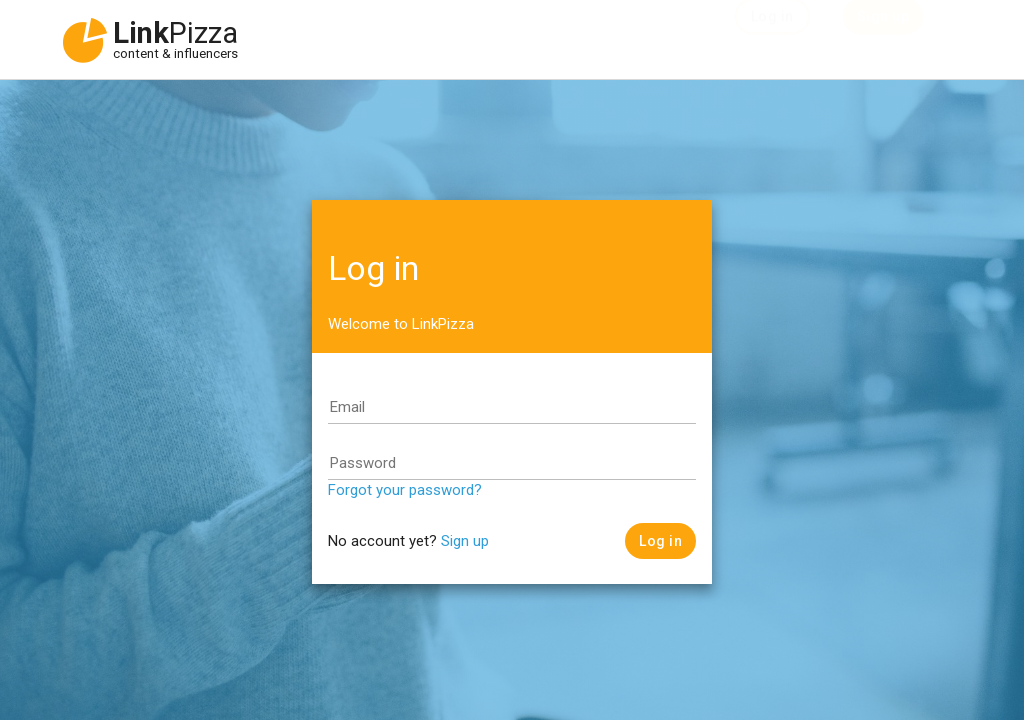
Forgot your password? (405, 490)
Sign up (465, 541)
